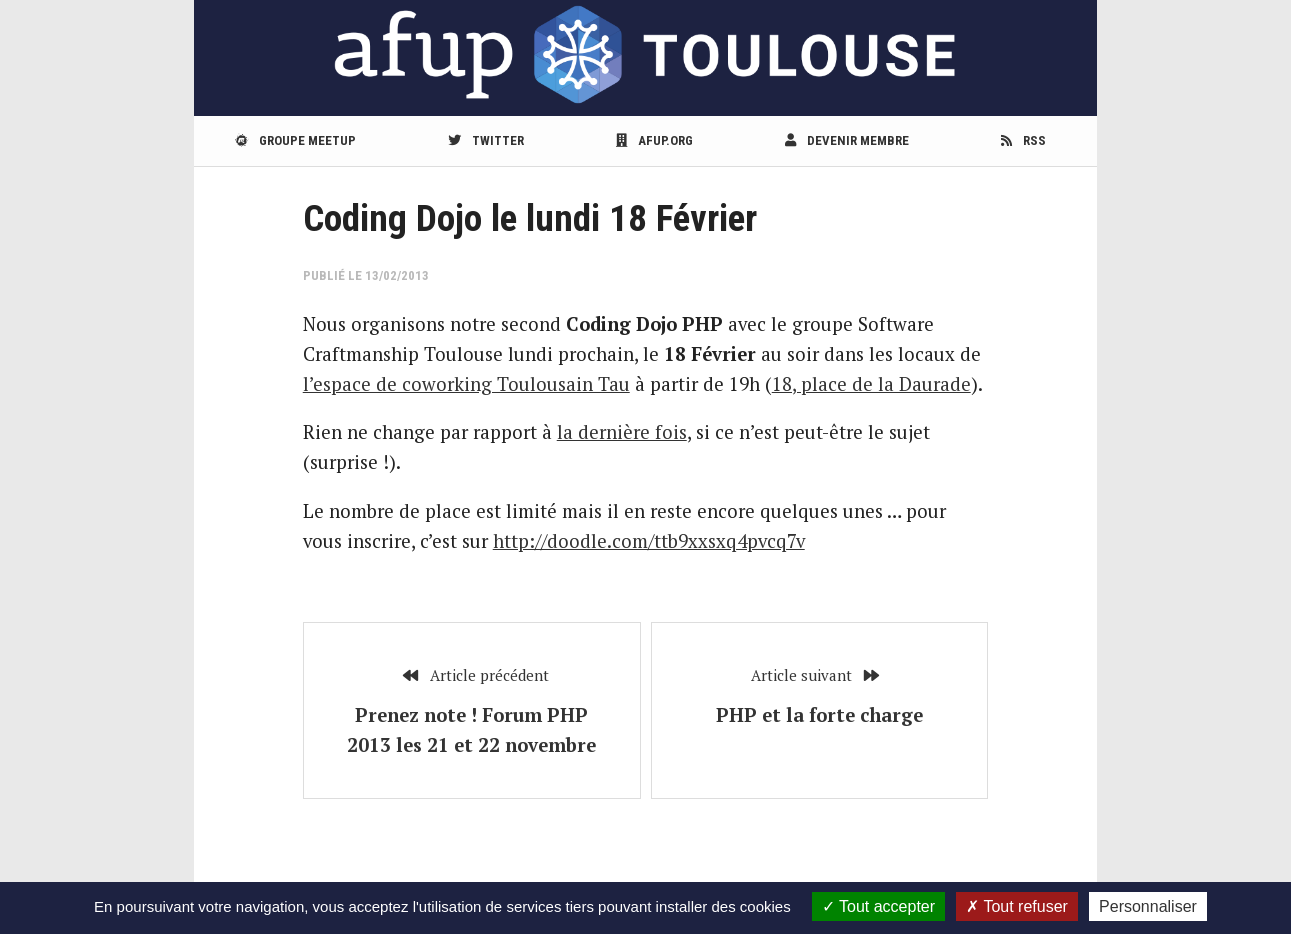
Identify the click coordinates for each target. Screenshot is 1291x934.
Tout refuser (1017, 906)
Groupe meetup (295, 140)
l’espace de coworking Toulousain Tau (466, 384)
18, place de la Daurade (871, 384)
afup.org (654, 140)
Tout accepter (878, 906)
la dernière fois (622, 432)
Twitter (486, 140)
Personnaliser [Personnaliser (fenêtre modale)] (1148, 906)
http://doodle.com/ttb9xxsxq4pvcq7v (649, 541)
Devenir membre (847, 140)
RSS (1023, 140)
